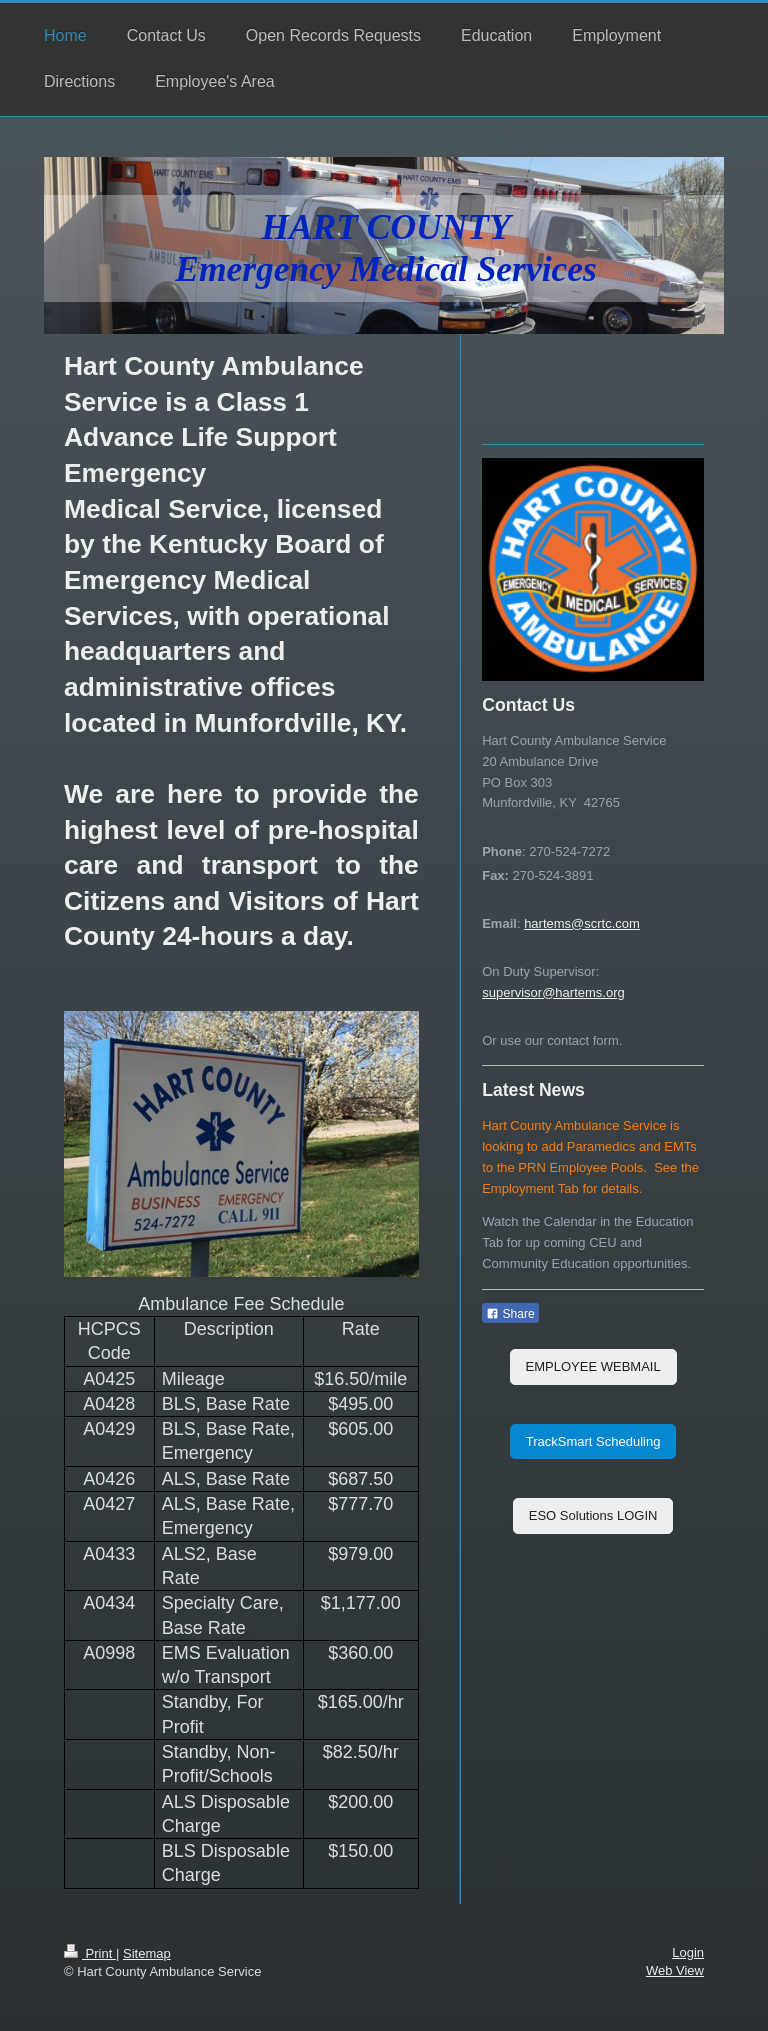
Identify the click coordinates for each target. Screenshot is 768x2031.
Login (688, 1952)
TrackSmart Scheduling (593, 1441)
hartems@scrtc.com (582, 923)
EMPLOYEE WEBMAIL (593, 1366)
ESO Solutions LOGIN (593, 1515)
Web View (675, 1970)
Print (90, 1953)
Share (510, 1314)
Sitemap (147, 1953)
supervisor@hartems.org (553, 992)
